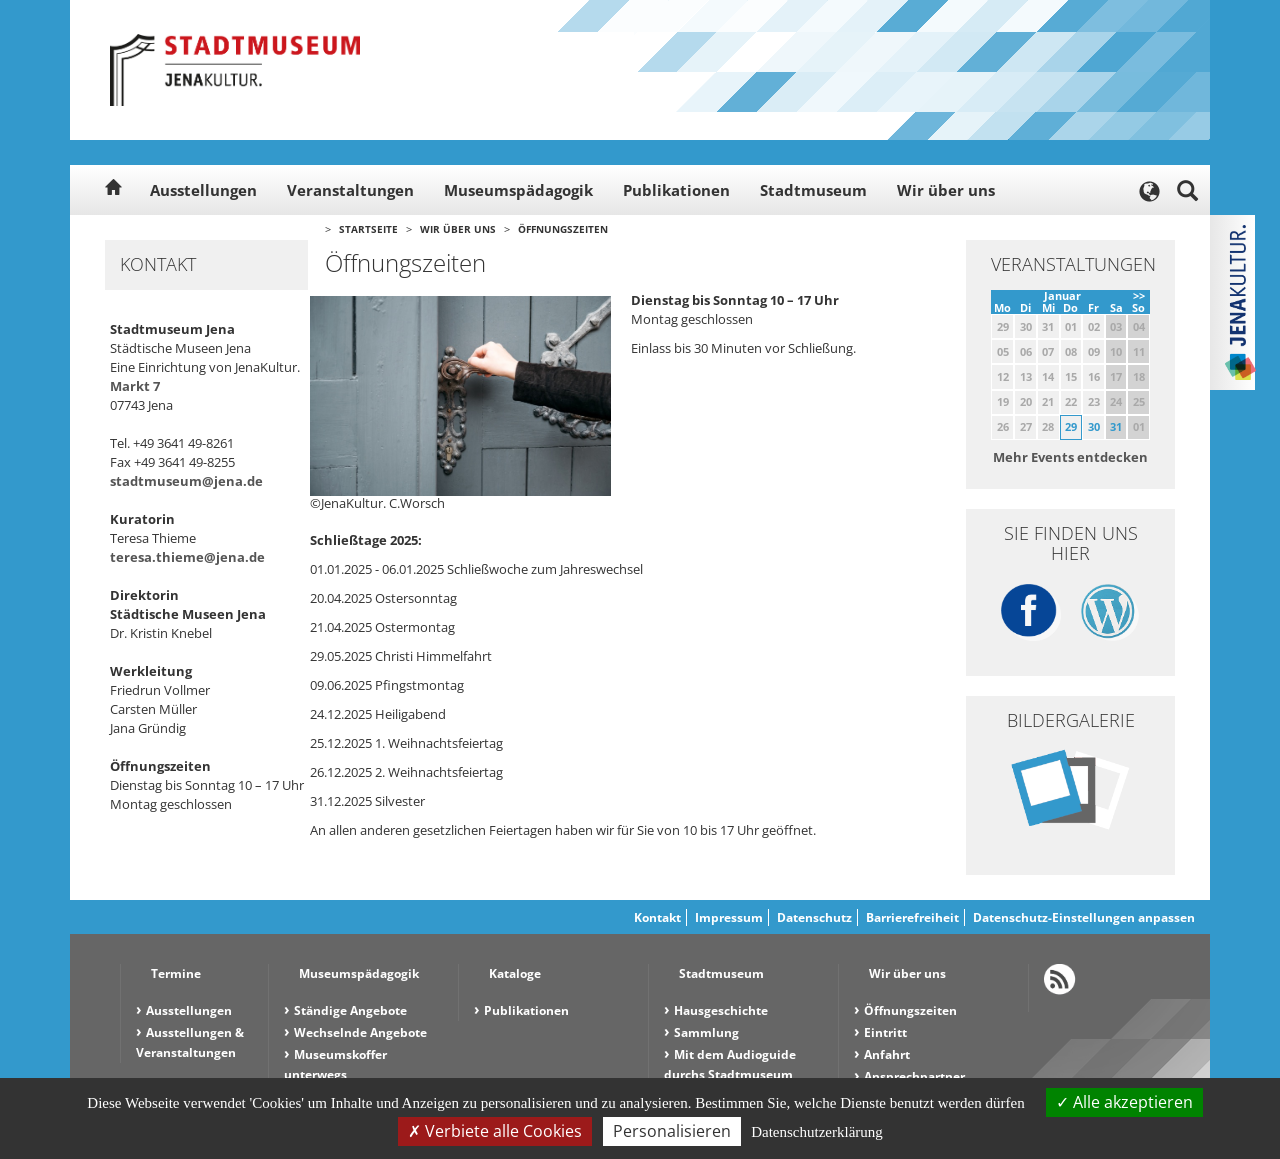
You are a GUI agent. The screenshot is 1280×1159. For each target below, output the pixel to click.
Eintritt (885, 1032)
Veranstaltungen (350, 190)
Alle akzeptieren (1124, 1102)
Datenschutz (814, 917)
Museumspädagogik (518, 190)
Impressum (729, 917)
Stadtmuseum (813, 190)
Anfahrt (887, 1054)
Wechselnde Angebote (360, 1032)
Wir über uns (946, 190)
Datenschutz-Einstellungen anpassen (1084, 917)
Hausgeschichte (721, 1010)
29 (1071, 426)
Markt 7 (135, 386)
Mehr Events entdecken (1070, 457)
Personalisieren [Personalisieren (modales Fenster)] (672, 1131)
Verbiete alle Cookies (495, 1131)
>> (1139, 295)
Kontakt (657, 917)
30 (1094, 426)
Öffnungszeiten (563, 229)
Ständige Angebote (350, 1010)
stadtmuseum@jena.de (186, 481)
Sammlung (706, 1032)
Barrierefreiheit (912, 917)
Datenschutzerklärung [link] (817, 1132)
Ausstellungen (203, 190)
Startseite (368, 229)
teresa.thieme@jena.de (187, 557)
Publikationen (676, 190)
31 (1116, 426)
